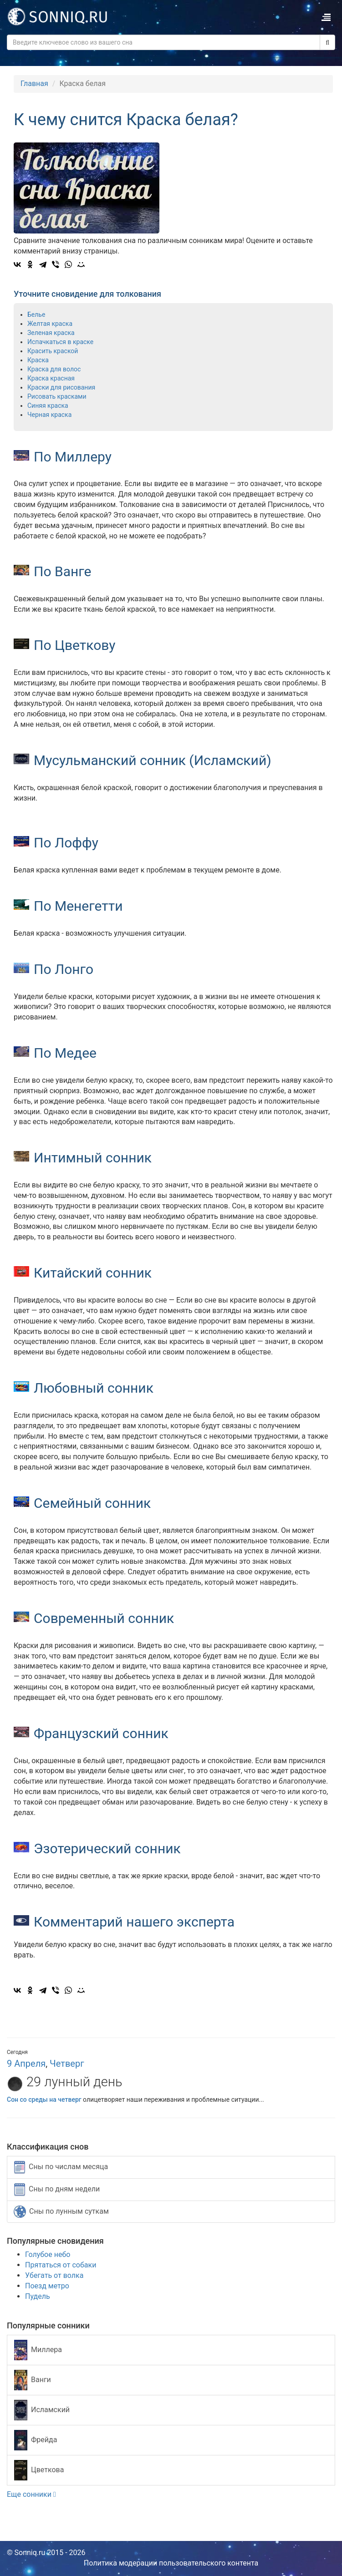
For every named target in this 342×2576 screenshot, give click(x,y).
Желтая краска (49, 323)
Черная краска (49, 414)
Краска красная (51, 378)
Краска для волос (54, 369)
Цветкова (39, 2470)
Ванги (32, 2380)
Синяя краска (47, 405)
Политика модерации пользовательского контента (171, 2563)
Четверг (67, 2063)
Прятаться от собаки (60, 2265)
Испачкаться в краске (60, 341)
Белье (36, 314)
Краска (38, 360)
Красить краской (52, 351)
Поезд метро (47, 2286)
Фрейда (35, 2440)
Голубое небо (47, 2254)
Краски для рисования (61, 387)
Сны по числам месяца (61, 2167)
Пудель (37, 2296)
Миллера (38, 2350)
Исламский (42, 2410)
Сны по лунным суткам (61, 2212)
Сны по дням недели (57, 2189)
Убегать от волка (54, 2275)
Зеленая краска (51, 332)
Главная (34, 83)
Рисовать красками (57, 396)
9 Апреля (26, 2063)
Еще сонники (31, 2494)
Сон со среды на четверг (44, 2099)
